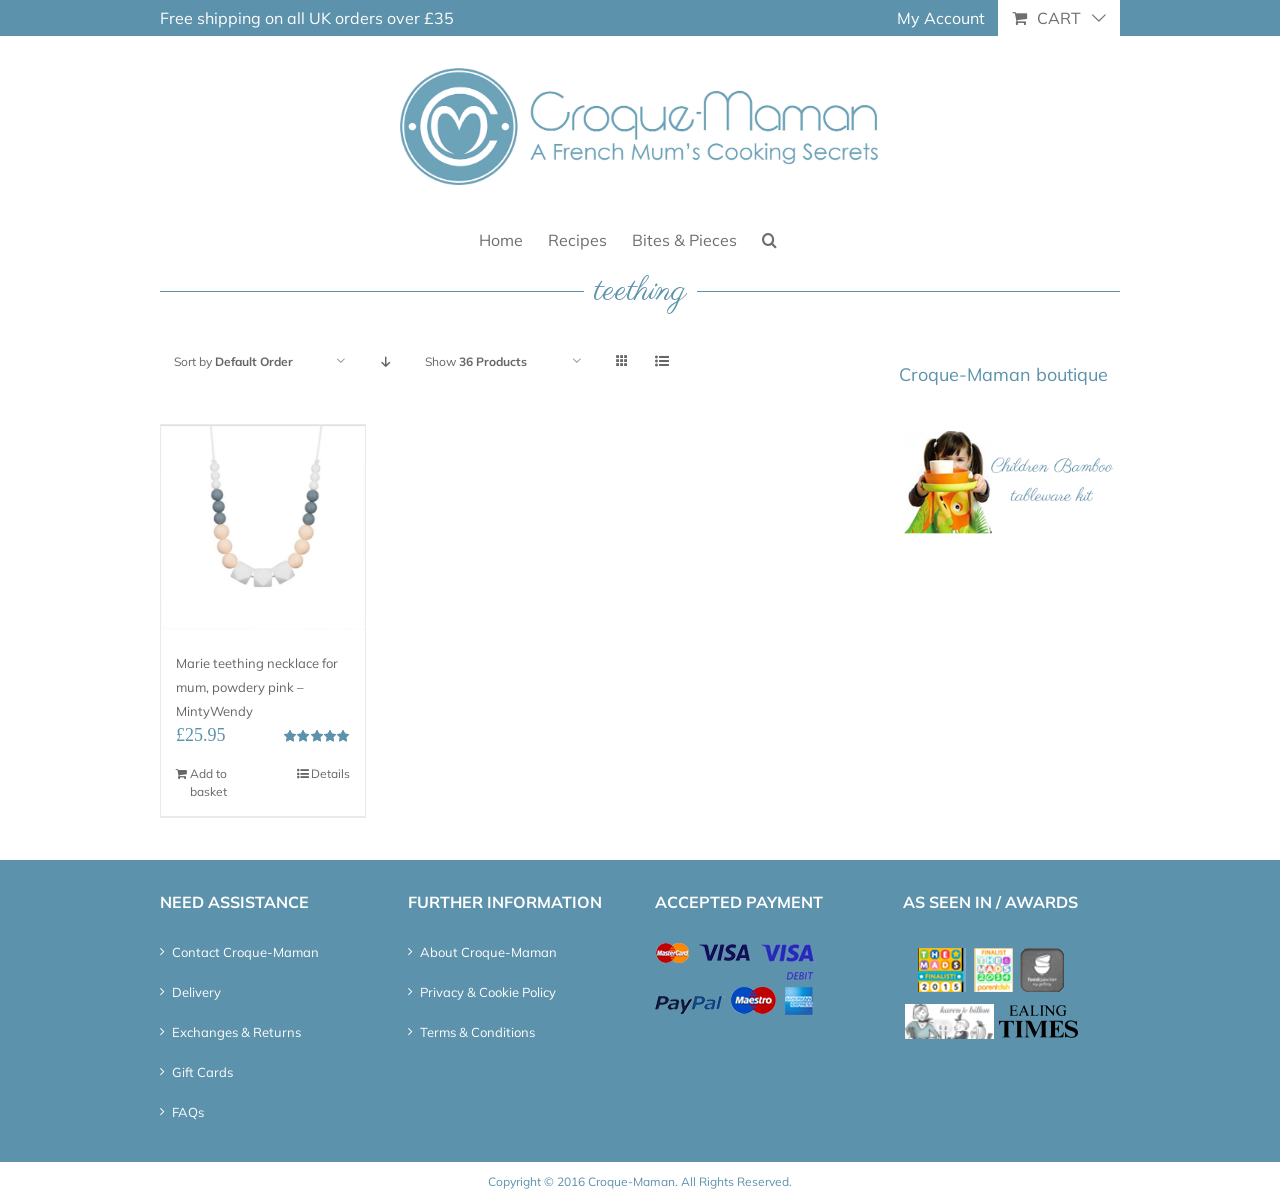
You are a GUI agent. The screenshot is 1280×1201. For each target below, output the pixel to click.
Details (330, 773)
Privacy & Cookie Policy (488, 992)
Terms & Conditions (477, 1032)
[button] (769, 238)
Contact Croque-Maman (245, 952)
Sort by (233, 361)
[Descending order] (385, 361)
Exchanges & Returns (236, 1032)
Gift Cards (202, 1072)
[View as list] (661, 361)
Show (476, 361)
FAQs (188, 1112)
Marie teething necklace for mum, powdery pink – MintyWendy (257, 687)
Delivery (196, 992)
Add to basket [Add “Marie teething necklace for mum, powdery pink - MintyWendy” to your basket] (208, 782)
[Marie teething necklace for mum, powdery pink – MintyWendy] (263, 527)
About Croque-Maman (488, 952)
